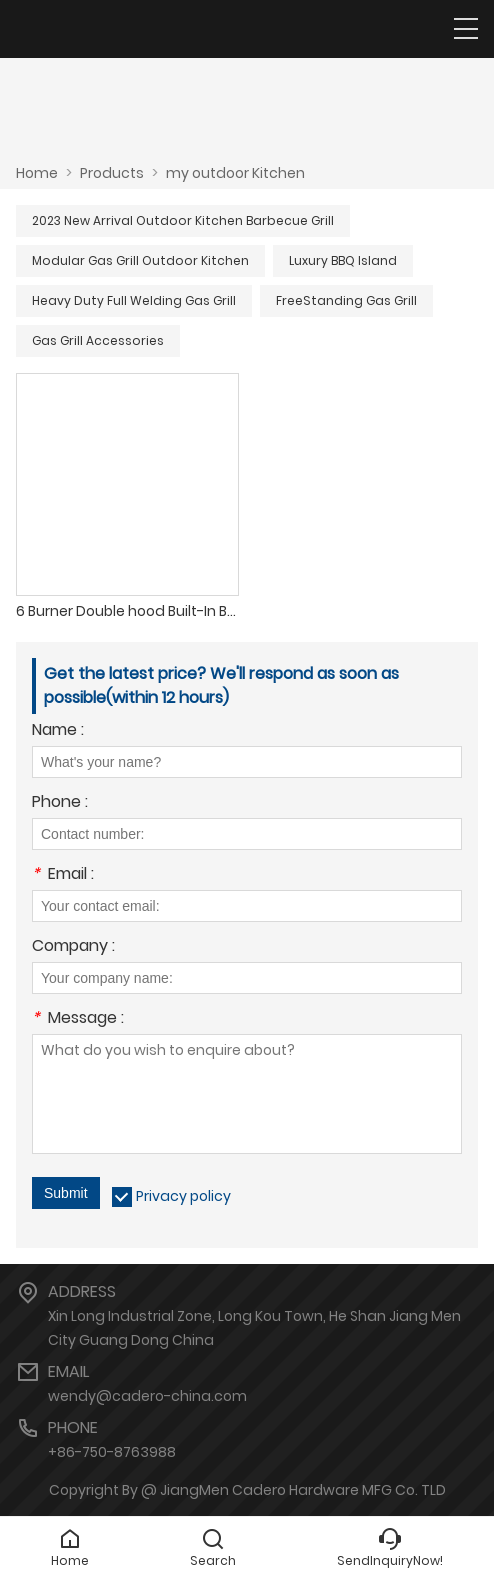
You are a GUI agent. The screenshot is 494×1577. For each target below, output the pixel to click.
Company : (73, 947)
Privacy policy (183, 1196)
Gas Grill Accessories (98, 340)
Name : (58, 731)
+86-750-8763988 (112, 1452)
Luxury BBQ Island (343, 260)
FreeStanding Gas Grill (346, 300)
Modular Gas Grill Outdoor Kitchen (140, 260)
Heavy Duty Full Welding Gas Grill (134, 300)
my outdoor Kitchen (235, 173)
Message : (78, 1019)
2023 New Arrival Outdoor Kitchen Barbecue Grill (183, 220)
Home (37, 173)
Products (112, 173)
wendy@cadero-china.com (147, 1396)
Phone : (60, 803)
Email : (63, 875)
